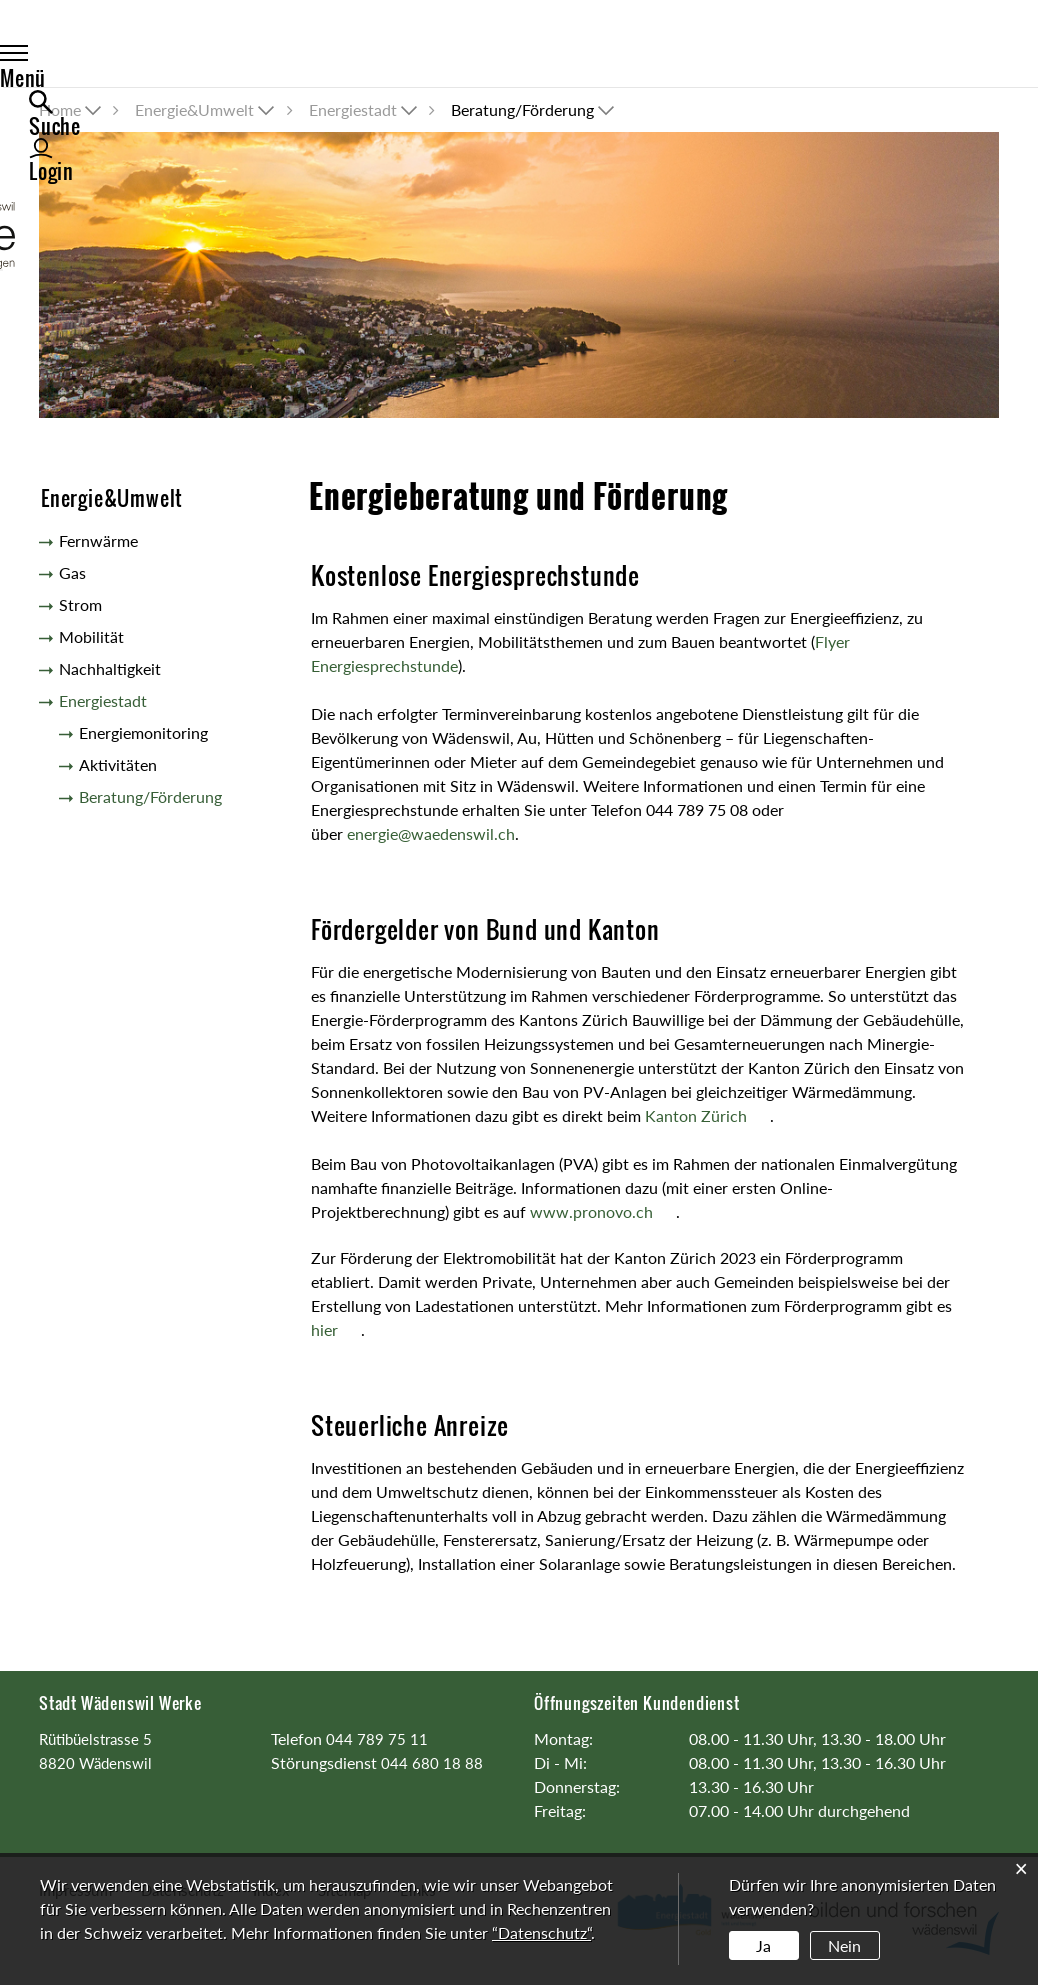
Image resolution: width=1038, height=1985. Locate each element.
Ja (763, 1945)
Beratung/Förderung (150, 800)
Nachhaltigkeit (110, 668)
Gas (72, 572)
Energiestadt (103, 700)
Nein (844, 1945)
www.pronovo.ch (603, 1211)
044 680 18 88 (432, 1763)
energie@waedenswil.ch (431, 833)
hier (336, 1329)
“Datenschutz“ (541, 1932)
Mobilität (91, 636)
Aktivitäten (118, 764)
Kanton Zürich (707, 1115)
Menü (83, 57)
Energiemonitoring (143, 732)
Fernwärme (98, 540)
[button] (206, 109)
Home (60, 109)
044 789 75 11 (377, 1739)
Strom (80, 604)
